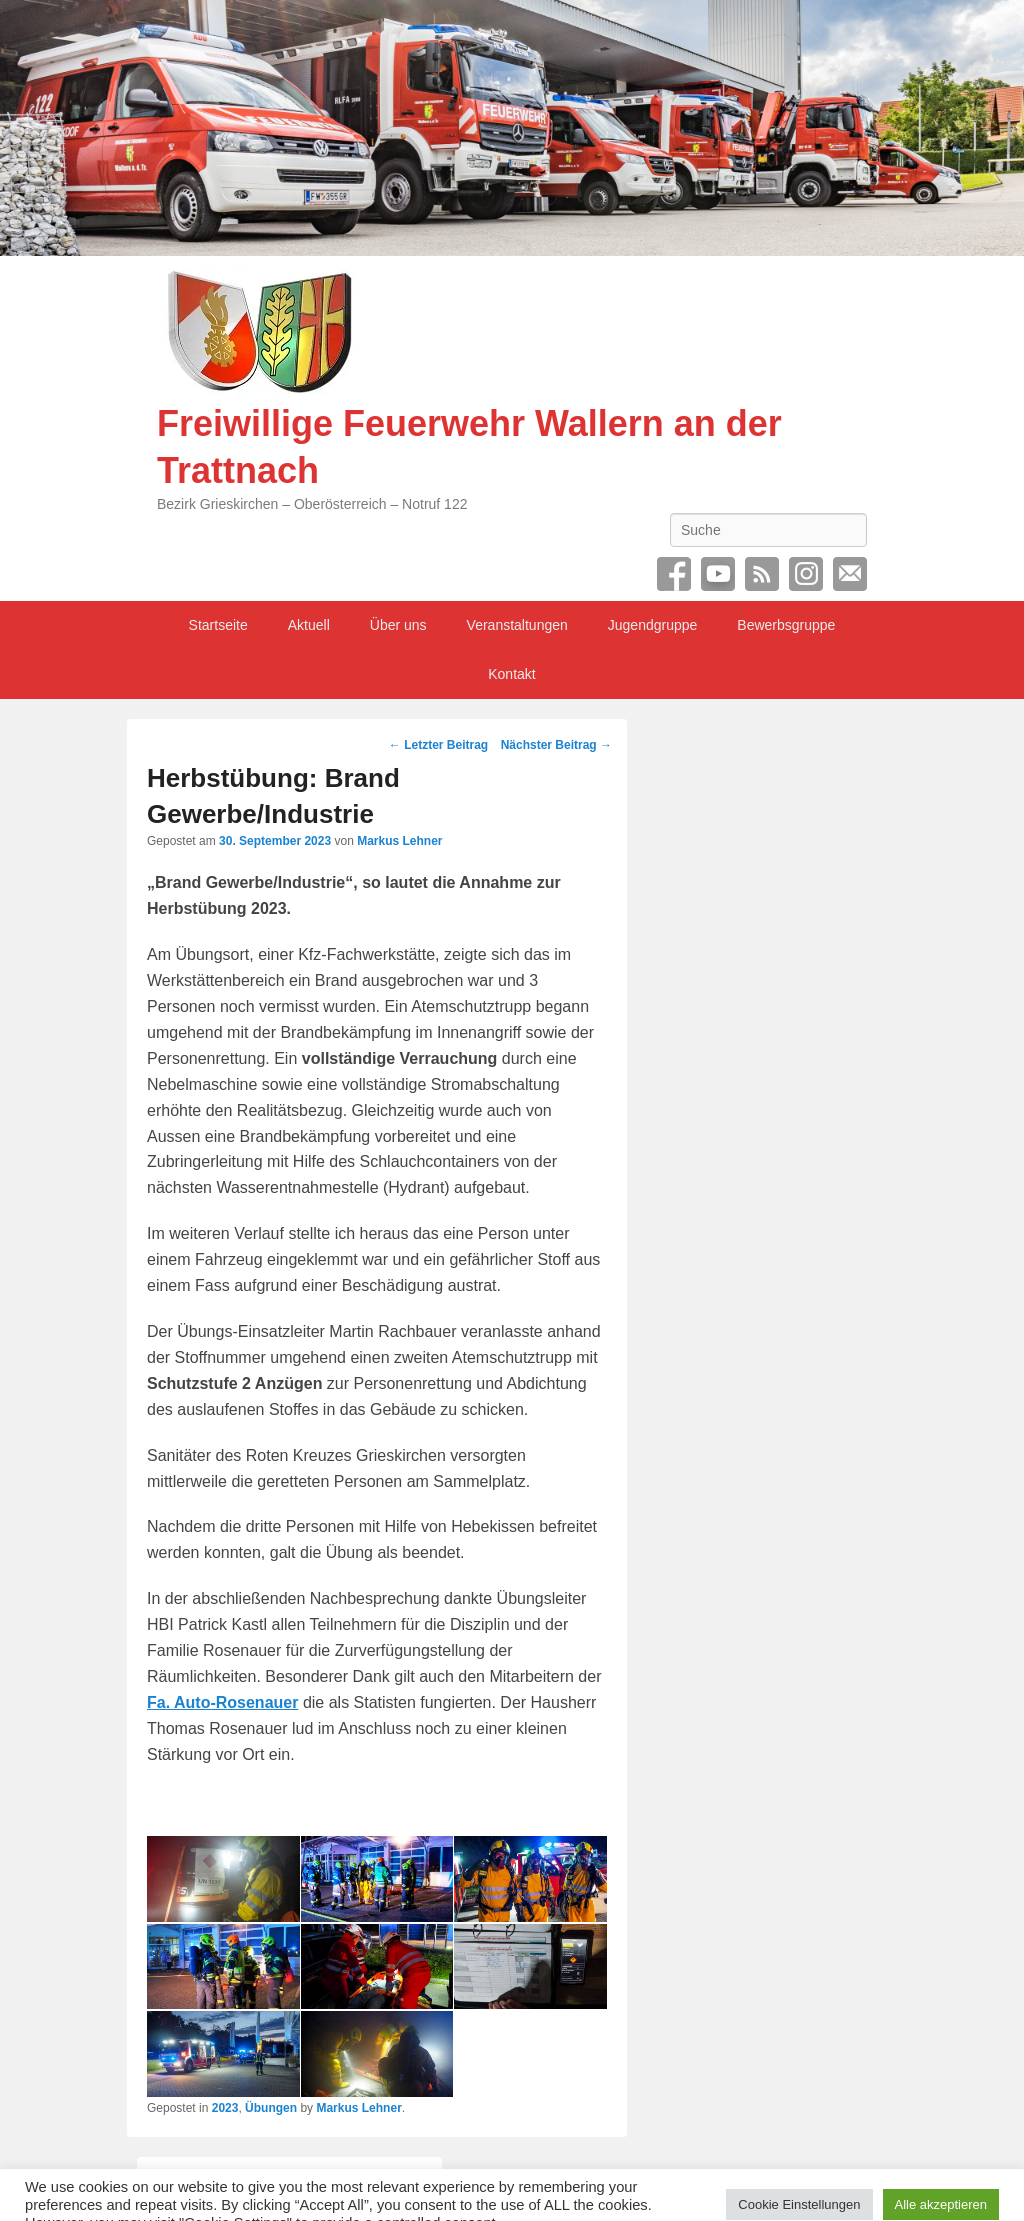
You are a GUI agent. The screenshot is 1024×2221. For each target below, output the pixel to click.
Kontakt (511, 674)
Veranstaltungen (517, 625)
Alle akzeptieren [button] (941, 2180)
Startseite (218, 625)
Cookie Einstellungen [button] (799, 2180)
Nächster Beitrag (556, 745)
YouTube (718, 574)
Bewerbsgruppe (786, 625)
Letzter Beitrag (438, 745)
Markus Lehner (399, 841)
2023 (225, 2108)
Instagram (806, 574)
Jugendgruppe (653, 625)
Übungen (271, 2108)
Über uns (398, 625)
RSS (762, 574)
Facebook (674, 574)
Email (850, 574)
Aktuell (309, 625)
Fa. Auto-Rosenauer (222, 1702)
